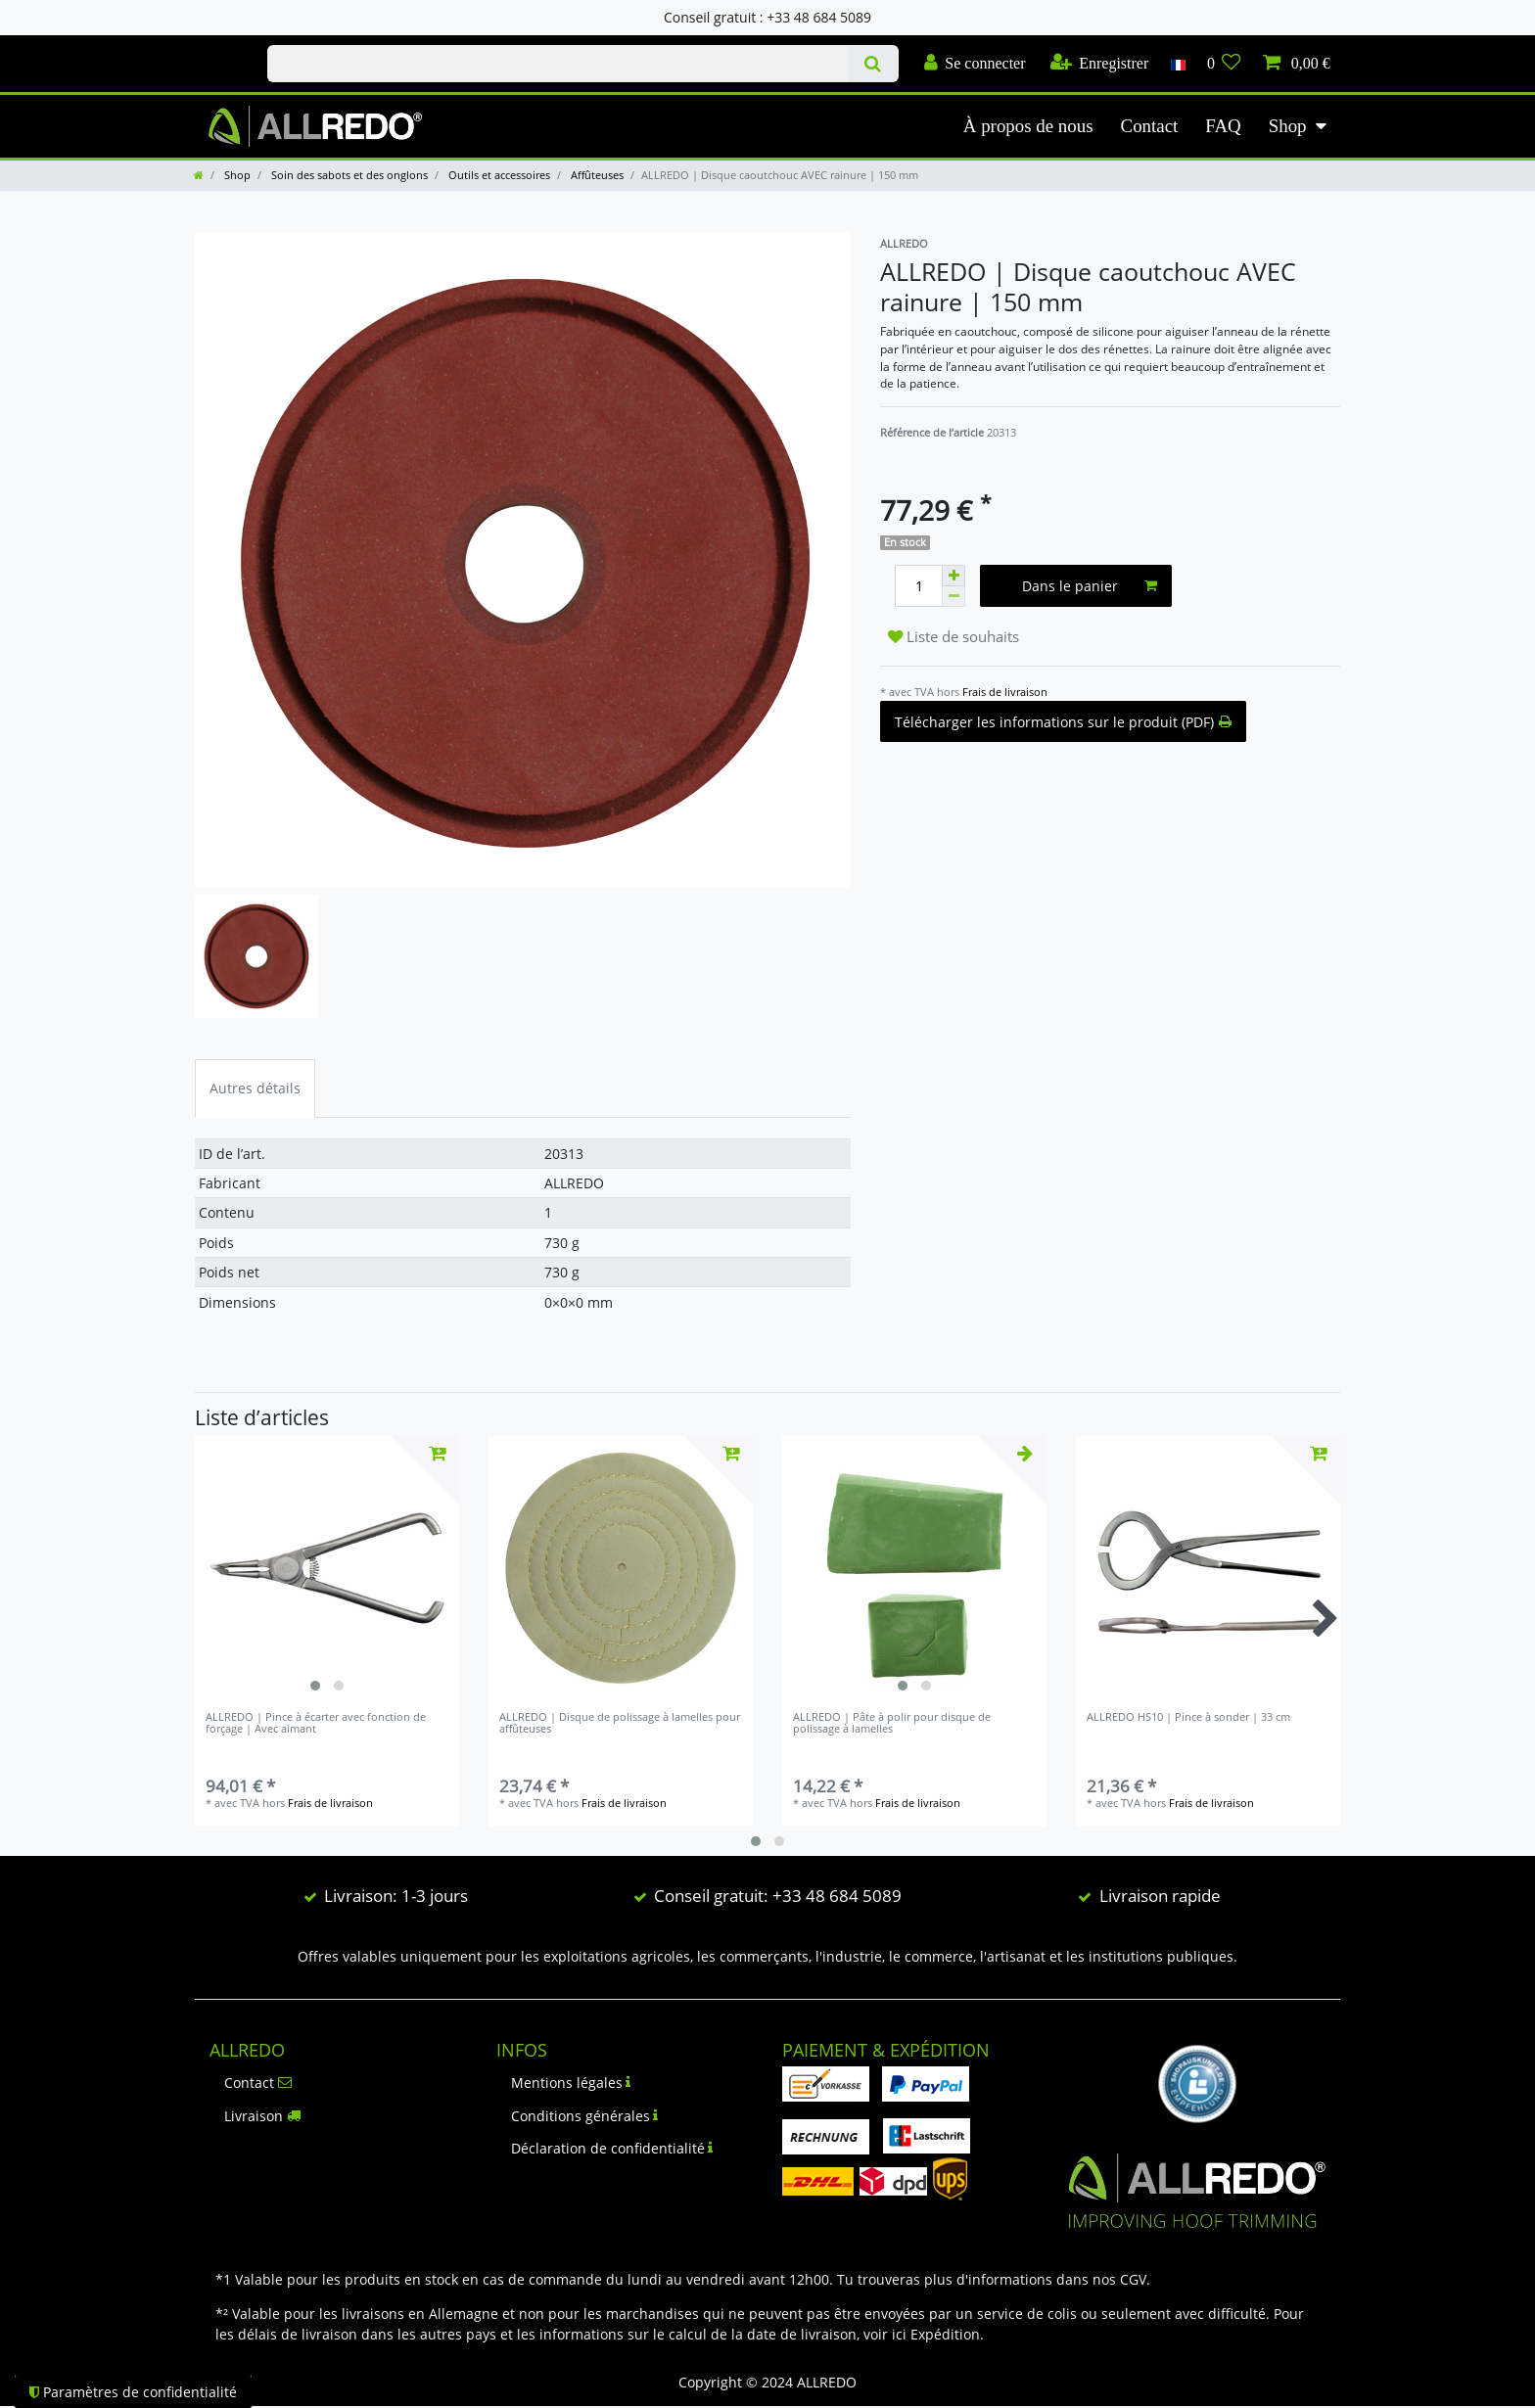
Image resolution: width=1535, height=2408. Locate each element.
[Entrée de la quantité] (918, 586)
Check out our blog (210, 46)
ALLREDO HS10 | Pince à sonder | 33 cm (1188, 1717)
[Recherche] (873, 63)
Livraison (262, 2116)
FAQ (1222, 126)
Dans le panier (1090, 586)
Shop (1288, 126)
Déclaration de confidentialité (612, 2148)
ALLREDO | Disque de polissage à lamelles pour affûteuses (619, 1723)
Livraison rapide (1160, 1895)
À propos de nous (1028, 126)
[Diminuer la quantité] (953, 596)
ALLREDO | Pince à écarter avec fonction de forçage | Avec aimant (316, 1723)
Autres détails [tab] (255, 1088)
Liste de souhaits (953, 636)
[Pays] (1177, 63)
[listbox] (327, 1568)
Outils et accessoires (497, 174)
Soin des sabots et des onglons (348, 174)
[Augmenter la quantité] (953, 575)
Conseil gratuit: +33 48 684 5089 (778, 1895)
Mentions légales (571, 2082)
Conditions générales (585, 2116)
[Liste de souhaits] (1224, 63)
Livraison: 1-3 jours (396, 1895)
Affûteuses (596, 174)
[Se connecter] (975, 63)
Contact (1150, 126)
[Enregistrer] (1100, 63)
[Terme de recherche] (557, 63)
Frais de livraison (1004, 691)
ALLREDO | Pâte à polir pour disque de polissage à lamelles (892, 1723)
